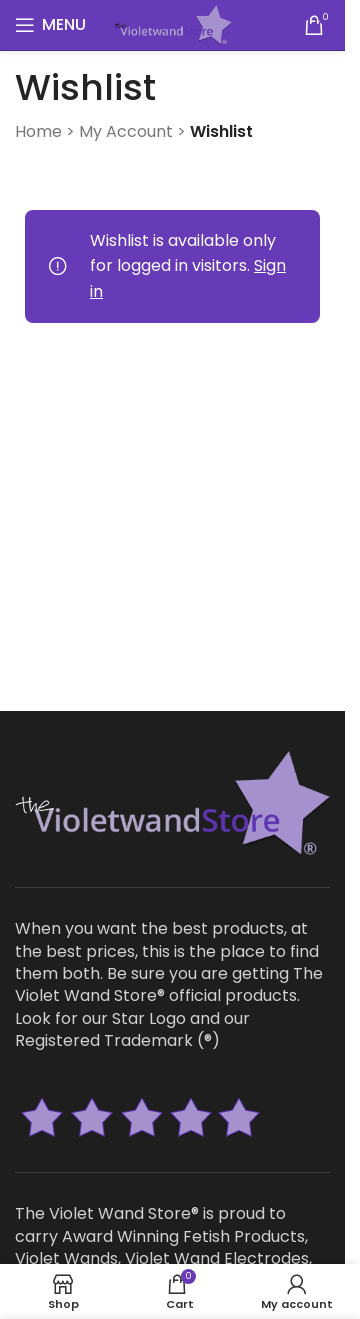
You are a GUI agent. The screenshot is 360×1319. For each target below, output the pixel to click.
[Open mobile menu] (50, 25)
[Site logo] (172, 23)
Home (38, 131)
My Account (126, 131)
